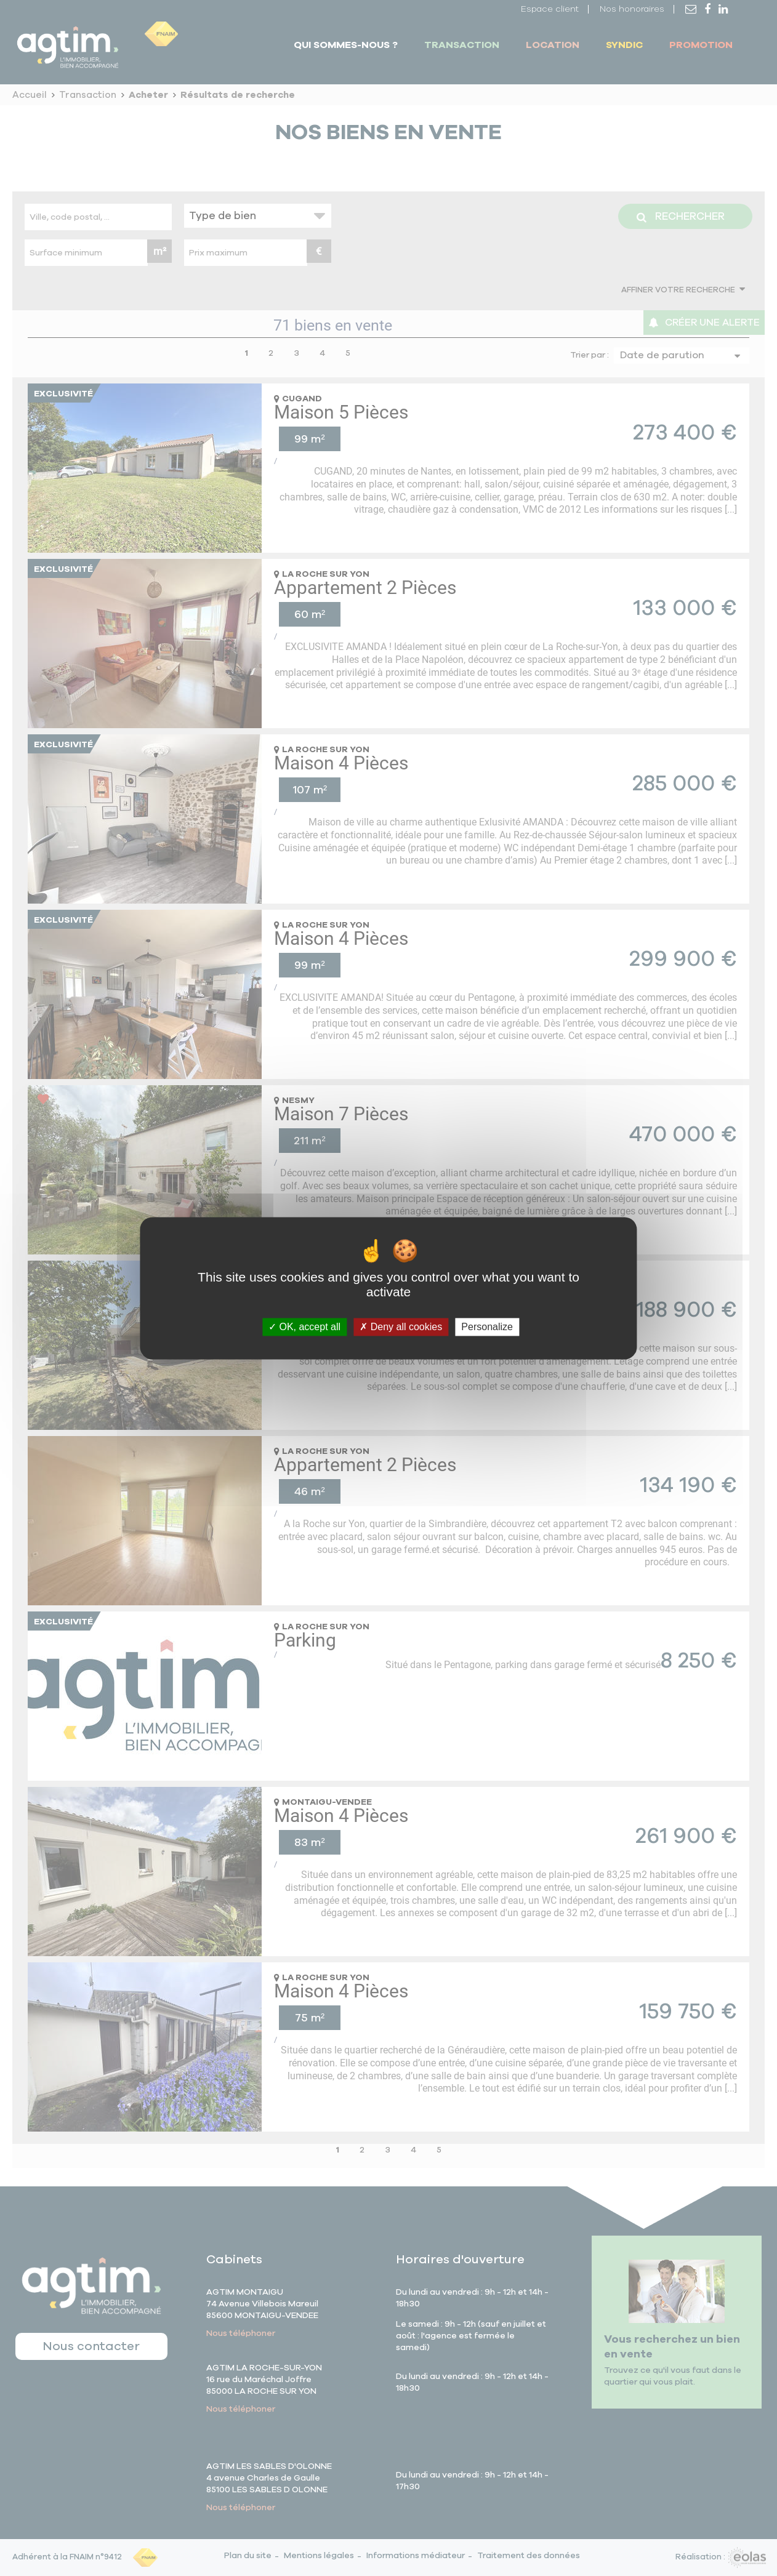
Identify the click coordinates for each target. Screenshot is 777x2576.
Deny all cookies (401, 1327)
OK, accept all (304, 1327)
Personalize (487, 1327)
